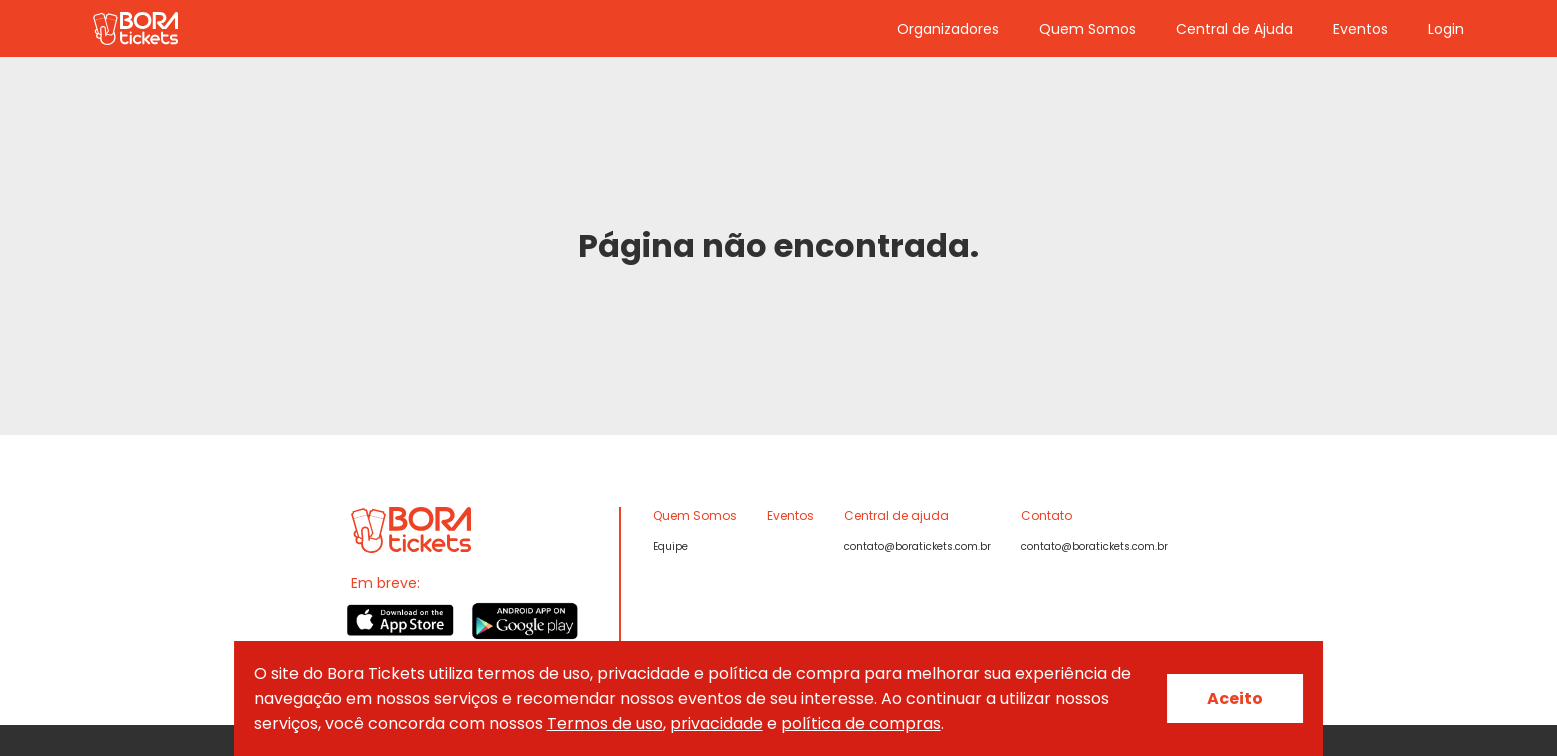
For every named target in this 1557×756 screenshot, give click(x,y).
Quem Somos (1087, 29)
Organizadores (948, 29)
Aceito (1235, 698)
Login (1446, 29)
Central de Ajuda (1234, 29)
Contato (1046, 515)
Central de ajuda (896, 515)
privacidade (716, 723)
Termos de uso (605, 723)
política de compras (861, 723)
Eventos (1360, 29)
